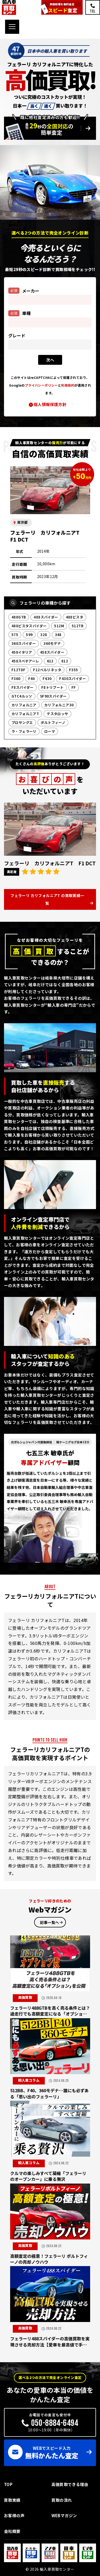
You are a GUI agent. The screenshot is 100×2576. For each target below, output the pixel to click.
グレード (16, 335)
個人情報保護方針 (50, 404)
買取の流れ (61, 2500)
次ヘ (50, 360)
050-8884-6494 (54, 2423)
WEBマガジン (64, 2515)
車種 (19, 313)
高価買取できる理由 (70, 2484)
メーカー (23, 291)
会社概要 (12, 2531)
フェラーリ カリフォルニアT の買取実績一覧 (47, 899)
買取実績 (12, 2500)
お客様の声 (14, 2515)
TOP (8, 2484)
